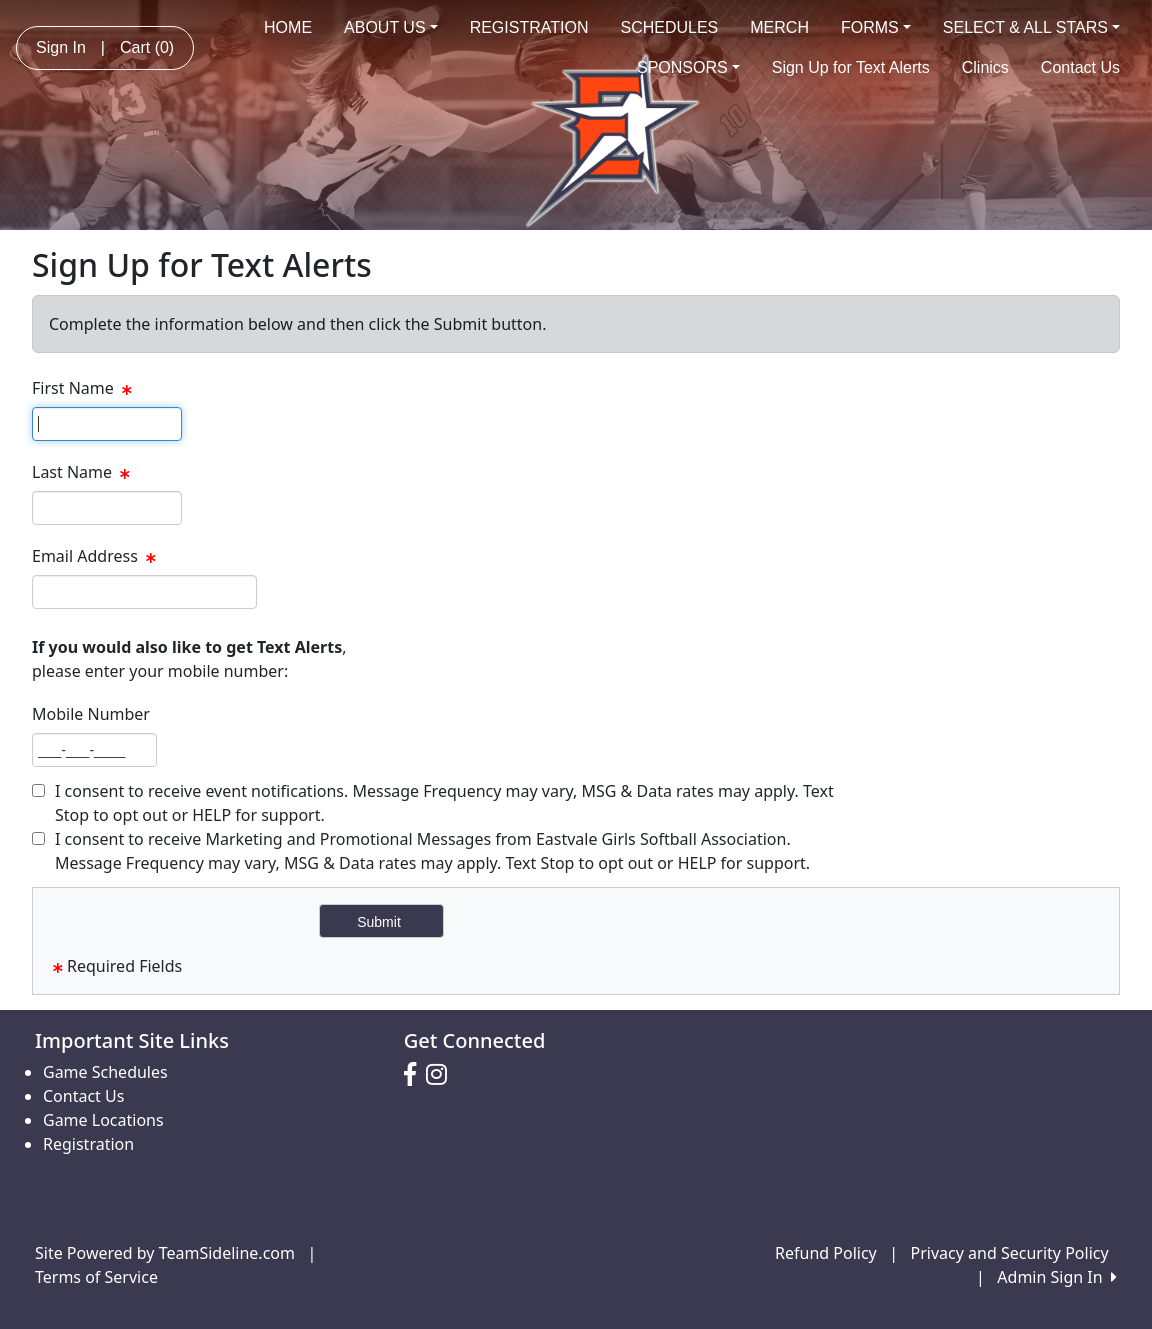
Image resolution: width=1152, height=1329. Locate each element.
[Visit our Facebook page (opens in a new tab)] (415, 1075)
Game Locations (103, 1120)
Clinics (985, 67)
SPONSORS (688, 67)
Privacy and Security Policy (1010, 1253)
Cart (147, 47)
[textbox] (107, 424)
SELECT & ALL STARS (1031, 27)
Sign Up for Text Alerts (851, 67)
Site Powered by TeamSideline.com (165, 1253)
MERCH (779, 27)
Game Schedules (105, 1072)
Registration (88, 1144)
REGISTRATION (529, 27)
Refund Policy (826, 1253)
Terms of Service (96, 1277)
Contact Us (1080, 67)
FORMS (876, 27)
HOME (288, 27)
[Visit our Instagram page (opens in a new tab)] (441, 1075)
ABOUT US (391, 27)
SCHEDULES (669, 27)
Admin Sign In (1057, 1277)
